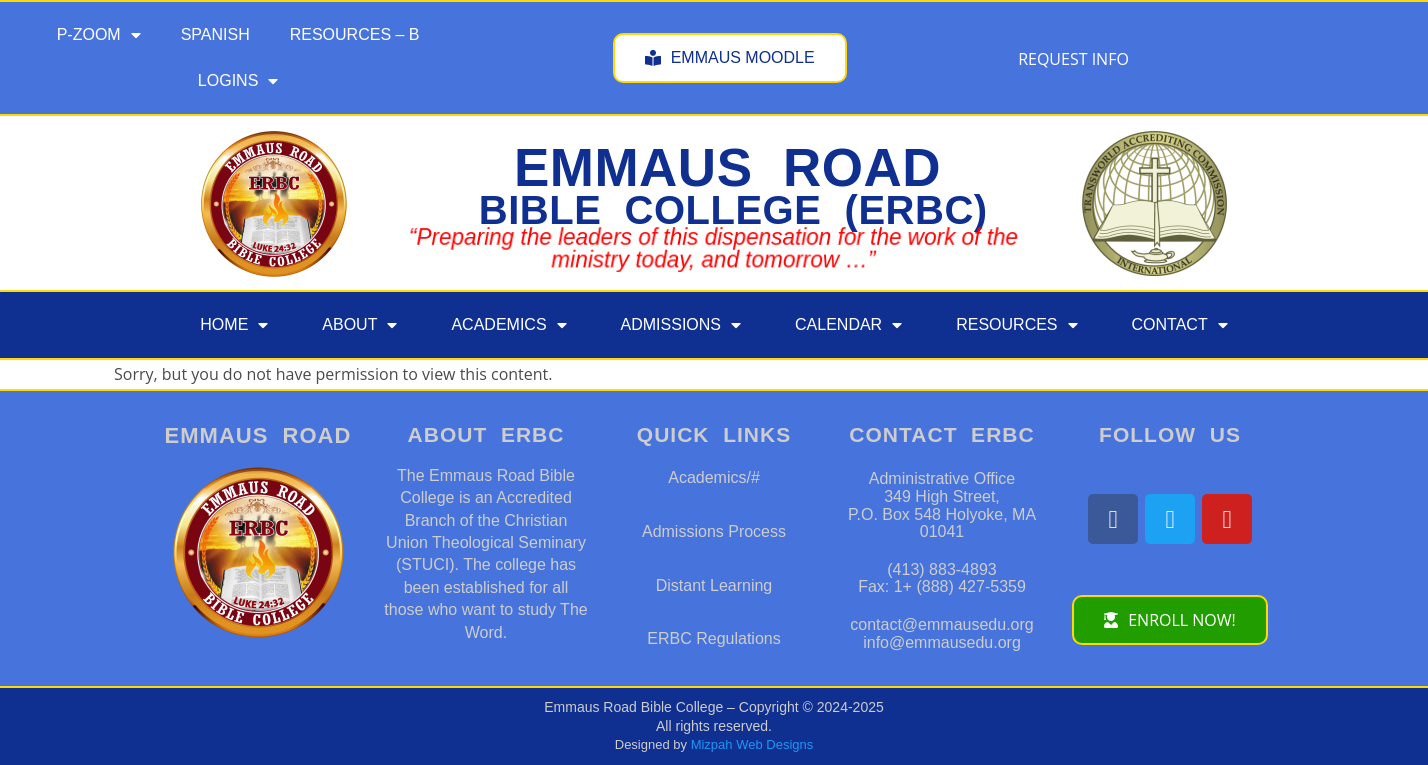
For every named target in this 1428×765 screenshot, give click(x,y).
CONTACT (1180, 325)
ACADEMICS (508, 325)
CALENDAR (848, 325)
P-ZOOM (99, 35)
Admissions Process (714, 531)
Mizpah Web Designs (752, 744)
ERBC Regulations (713, 638)
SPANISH (215, 34)
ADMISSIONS (681, 325)
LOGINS (238, 81)
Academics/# (714, 477)
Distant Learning (714, 585)
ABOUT (359, 325)
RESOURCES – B (355, 34)
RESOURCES (1016, 325)
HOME (234, 325)
